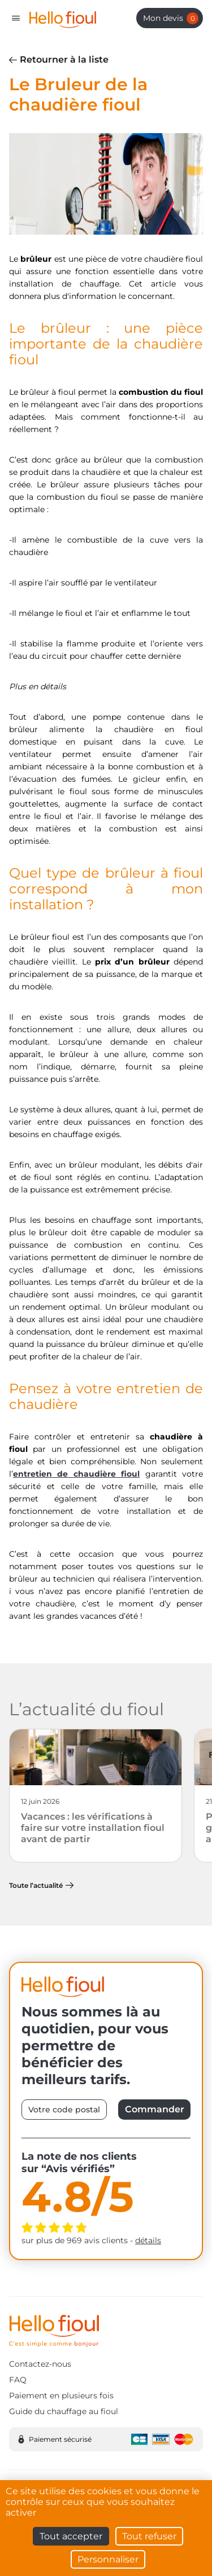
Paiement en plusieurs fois (61, 2395)
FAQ (18, 2380)
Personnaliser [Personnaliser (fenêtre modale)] (108, 2559)
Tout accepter (71, 2536)
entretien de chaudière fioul (76, 1474)
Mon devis (170, 18)
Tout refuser (149, 2536)
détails (148, 2240)
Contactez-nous (40, 2364)
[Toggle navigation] (16, 18)
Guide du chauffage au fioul (63, 2411)
